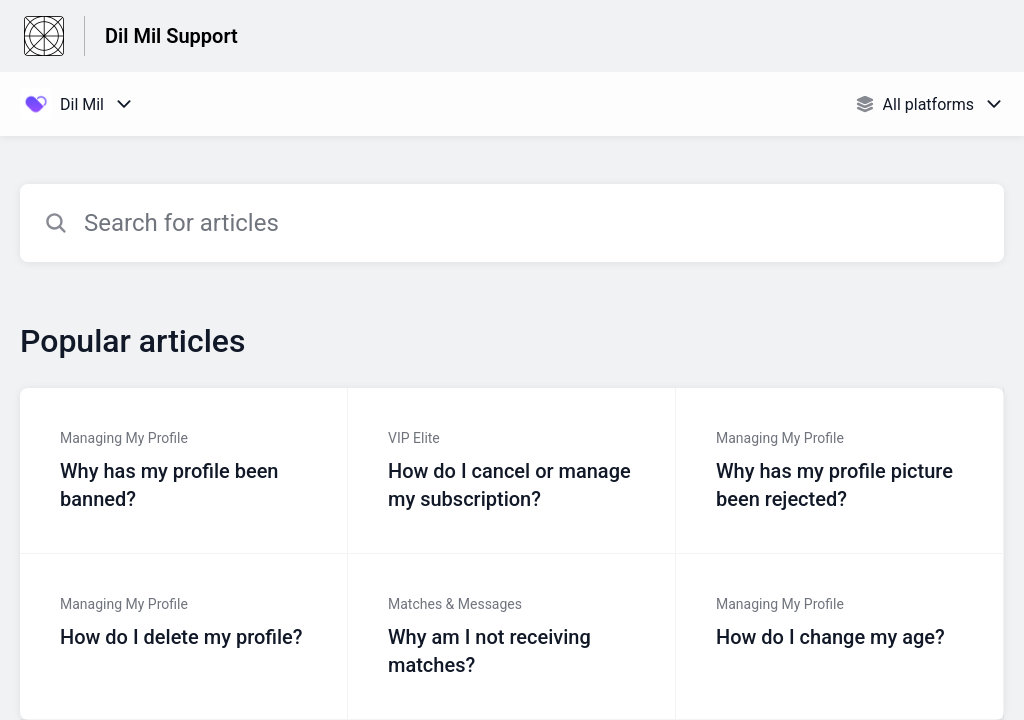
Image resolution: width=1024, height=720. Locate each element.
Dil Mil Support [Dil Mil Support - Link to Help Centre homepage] (171, 36)
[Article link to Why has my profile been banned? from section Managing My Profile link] (184, 471)
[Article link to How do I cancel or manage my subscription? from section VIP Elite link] (512, 471)
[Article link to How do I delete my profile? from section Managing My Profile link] (184, 637)
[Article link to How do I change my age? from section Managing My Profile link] (840, 637)
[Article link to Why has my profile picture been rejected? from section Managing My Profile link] (840, 471)
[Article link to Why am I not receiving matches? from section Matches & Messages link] (512, 637)
